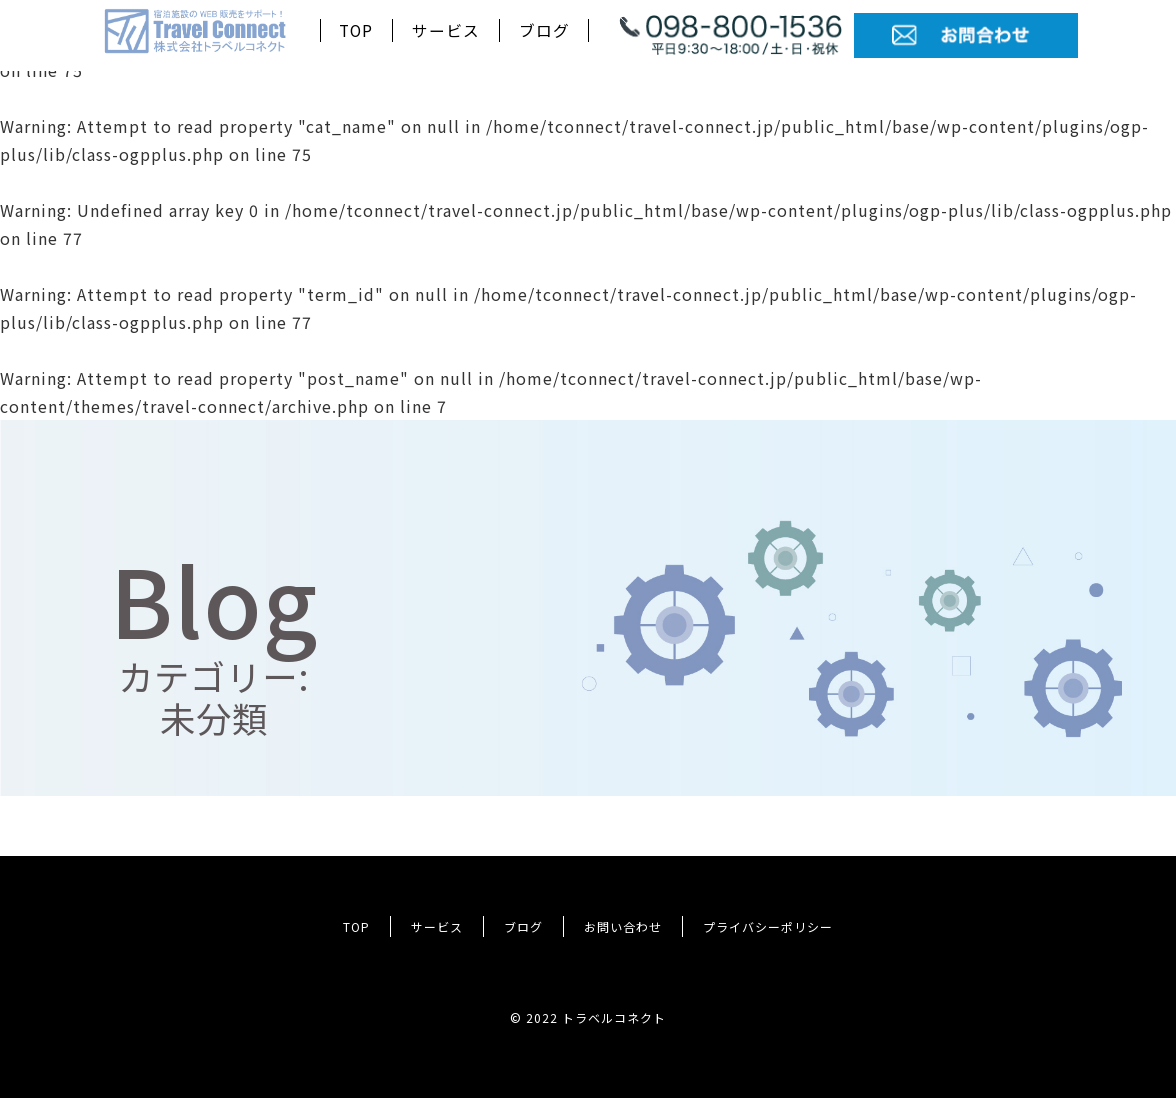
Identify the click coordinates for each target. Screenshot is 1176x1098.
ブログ (544, 30)
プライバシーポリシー (768, 926)
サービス (446, 30)
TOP (356, 30)
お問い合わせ (623, 926)
